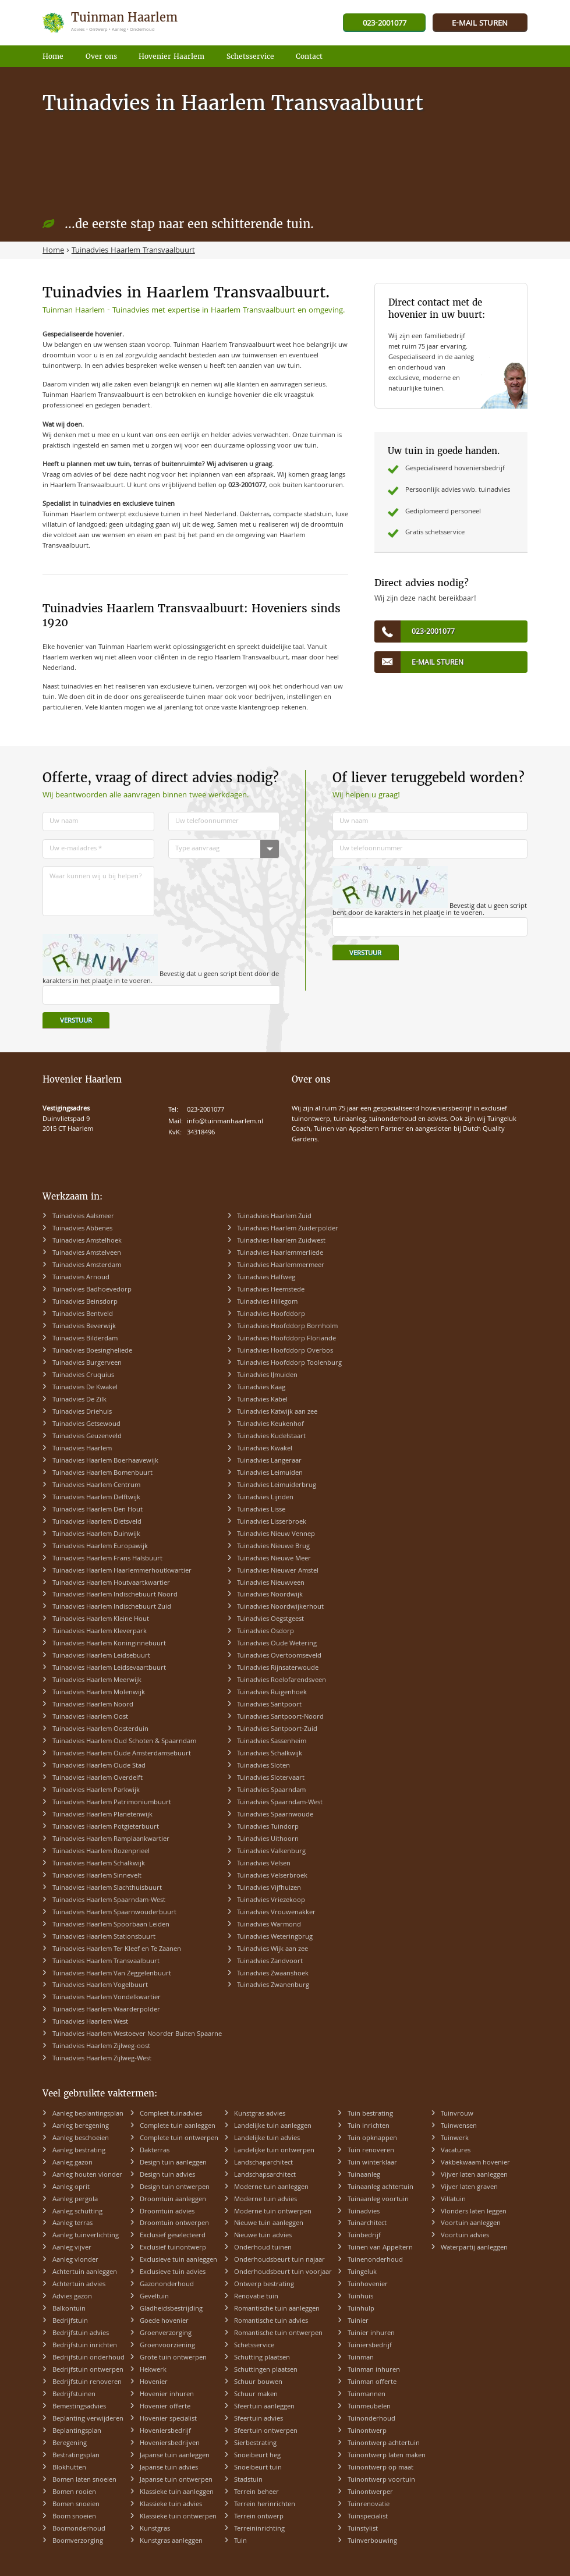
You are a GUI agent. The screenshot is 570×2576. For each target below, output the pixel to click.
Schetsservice (254, 2345)
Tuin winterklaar (372, 2163)
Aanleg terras (72, 2223)
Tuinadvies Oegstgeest (270, 1619)
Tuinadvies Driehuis (82, 1412)
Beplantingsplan (76, 2431)
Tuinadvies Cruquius (83, 1375)
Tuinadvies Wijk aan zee (272, 1949)
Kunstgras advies (259, 2114)
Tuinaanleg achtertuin (380, 2187)
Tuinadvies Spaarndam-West (280, 1802)
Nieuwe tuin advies (263, 2235)
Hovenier (154, 2382)
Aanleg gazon (72, 2163)
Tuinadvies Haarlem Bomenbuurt (102, 1473)
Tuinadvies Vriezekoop (271, 1900)
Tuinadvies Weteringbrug (275, 1937)
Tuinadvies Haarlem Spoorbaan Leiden (110, 1925)
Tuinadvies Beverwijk (84, 1326)
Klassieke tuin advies (171, 2504)
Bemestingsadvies (79, 2406)
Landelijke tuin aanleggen (272, 2126)
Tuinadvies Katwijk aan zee (277, 1412)
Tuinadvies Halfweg (266, 1277)
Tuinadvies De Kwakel (85, 1387)
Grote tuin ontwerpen (173, 2358)
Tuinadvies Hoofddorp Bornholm (287, 1326)
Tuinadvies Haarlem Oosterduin (100, 1729)
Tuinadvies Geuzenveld (87, 1436)
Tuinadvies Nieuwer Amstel (277, 1571)
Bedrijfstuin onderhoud (88, 2358)
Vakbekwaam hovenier (475, 2163)
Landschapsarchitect (265, 2175)
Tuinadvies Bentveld (82, 1314)
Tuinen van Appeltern (380, 2248)
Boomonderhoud (78, 2529)
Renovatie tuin (256, 2296)
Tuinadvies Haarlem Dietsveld (96, 1522)
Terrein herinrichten (264, 2504)
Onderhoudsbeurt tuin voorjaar (283, 2272)
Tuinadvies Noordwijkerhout (280, 1607)
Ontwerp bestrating (264, 2284)
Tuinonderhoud (371, 2419)
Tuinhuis (360, 2296)
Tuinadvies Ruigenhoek (272, 1692)
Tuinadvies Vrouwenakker (276, 1912)
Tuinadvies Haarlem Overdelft (97, 1778)
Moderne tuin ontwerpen (272, 2211)
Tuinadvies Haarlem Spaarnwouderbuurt (114, 1912)
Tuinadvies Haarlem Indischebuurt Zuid (111, 1607)
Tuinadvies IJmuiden (267, 1375)
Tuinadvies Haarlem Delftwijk (96, 1497)
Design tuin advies (167, 2175)
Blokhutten (69, 2468)
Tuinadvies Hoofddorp (271, 1314)
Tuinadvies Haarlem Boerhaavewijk (105, 1461)
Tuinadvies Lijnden (265, 1497)
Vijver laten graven (469, 2187)
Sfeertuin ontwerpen (266, 2431)
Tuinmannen (366, 2394)
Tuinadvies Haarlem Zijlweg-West (101, 2058)
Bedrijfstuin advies (80, 2333)
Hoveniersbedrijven (170, 2443)
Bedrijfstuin (70, 2321)
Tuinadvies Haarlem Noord (92, 1705)
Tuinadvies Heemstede (271, 1290)
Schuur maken (256, 2394)
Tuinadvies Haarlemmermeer (280, 1265)
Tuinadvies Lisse (261, 1510)
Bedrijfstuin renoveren (87, 2382)
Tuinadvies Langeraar (269, 1461)
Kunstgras (155, 2529)
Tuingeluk (362, 2272)
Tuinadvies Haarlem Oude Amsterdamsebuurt (121, 1753)
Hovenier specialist (168, 2419)
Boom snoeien (74, 2516)
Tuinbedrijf (364, 2235)
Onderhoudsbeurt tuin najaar (279, 2260)
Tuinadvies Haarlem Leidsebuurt (101, 1656)
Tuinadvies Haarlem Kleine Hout (100, 1619)
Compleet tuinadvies (171, 2114)
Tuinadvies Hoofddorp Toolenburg (289, 1363)
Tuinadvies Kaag (261, 1387)
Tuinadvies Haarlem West (90, 2022)
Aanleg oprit (71, 2187)
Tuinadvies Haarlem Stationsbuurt (103, 1937)
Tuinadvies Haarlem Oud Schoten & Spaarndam (124, 1741)
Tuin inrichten (369, 2126)
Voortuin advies (465, 2235)
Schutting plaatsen (262, 2358)
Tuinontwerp (367, 2431)
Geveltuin (154, 2296)
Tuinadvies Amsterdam (86, 1265)
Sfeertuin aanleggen (264, 2406)
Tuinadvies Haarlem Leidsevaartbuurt (109, 1668)
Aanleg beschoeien (80, 2138)
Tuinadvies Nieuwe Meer (274, 1558)
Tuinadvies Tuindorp (268, 1827)
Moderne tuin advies (265, 2199)
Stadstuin (248, 2480)
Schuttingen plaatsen (266, 2370)
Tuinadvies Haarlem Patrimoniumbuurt (111, 1802)
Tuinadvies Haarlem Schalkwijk (98, 1863)
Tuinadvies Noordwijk (270, 1595)
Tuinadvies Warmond (269, 1925)
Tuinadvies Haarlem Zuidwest (281, 1241)
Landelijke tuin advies (267, 2138)
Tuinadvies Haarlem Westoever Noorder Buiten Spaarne (137, 2034)
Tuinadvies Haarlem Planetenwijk (102, 1815)
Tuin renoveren (371, 2150)
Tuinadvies (364, 2211)
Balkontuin (69, 2309)
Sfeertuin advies (258, 2419)
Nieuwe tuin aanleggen (268, 2223)
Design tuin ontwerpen (175, 2187)
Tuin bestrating (370, 2114)
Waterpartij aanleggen (474, 2248)
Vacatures (455, 2150)
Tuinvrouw (457, 2114)
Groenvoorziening (167, 2345)
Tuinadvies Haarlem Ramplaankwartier (110, 1839)
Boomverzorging (77, 2541)
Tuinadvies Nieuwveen (271, 1583)
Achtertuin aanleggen (84, 2272)
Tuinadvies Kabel (262, 1400)
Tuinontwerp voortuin (381, 2480)
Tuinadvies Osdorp (265, 1631)
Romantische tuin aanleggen (277, 2309)
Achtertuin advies (78, 2284)
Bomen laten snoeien (84, 2480)
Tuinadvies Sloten (263, 1766)
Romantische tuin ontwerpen (278, 2333)
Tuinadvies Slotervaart (271, 1778)
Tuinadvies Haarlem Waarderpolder (106, 2010)
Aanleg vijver (71, 2248)
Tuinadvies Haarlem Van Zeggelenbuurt (111, 1973)
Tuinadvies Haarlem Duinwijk (96, 1534)
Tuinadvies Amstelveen (86, 1253)
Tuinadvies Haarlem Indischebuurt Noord (115, 1595)
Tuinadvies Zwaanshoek (273, 1973)
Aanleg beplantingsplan (87, 2114)
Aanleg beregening (80, 2126)
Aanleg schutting (77, 2211)
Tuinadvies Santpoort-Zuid (277, 1729)
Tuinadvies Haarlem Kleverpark (99, 1631)
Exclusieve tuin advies (173, 2272)
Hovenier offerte (165, 2406)
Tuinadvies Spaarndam (271, 1790)
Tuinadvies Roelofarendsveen (281, 1680)
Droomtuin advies (167, 2211)
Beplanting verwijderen (87, 2419)
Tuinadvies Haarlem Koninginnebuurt (109, 1643)
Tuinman (361, 2358)
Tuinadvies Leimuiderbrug (276, 1485)
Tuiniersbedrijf (370, 2345)
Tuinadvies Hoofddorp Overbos (285, 1351)
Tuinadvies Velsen (264, 1863)
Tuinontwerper (370, 2492)
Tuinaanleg (364, 2175)
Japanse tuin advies (169, 2468)
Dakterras (154, 2150)
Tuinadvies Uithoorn (268, 1839)
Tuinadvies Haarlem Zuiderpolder (287, 1228)
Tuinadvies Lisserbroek (271, 1522)
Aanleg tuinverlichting (85, 2235)
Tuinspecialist (368, 2516)
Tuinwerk (455, 2138)
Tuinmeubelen (369, 2406)
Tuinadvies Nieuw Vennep (276, 1534)
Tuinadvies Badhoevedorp (92, 1290)
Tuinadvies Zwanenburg (273, 1985)
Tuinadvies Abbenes (82, 1228)
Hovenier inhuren (167, 2394)
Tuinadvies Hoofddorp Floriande (286, 1338)
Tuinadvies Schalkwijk (269, 1753)
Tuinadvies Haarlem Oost (90, 1717)
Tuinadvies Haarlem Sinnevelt (96, 1876)
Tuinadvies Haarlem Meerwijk (96, 1680)
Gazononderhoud (167, 2284)
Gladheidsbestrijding (171, 2309)
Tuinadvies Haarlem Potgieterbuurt (105, 1827)
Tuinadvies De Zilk (79, 1400)
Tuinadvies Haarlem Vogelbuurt (100, 1985)
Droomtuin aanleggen (173, 2199)
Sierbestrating (255, 2443)
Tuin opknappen (372, 2138)
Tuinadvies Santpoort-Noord (280, 1717)
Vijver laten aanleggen (474, 2175)
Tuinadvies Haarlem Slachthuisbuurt (107, 1888)
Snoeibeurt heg (257, 2455)
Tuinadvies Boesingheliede (92, 1351)
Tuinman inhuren (374, 2370)
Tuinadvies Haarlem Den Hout (97, 1510)
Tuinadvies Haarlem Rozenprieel (101, 1851)
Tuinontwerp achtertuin (384, 2443)
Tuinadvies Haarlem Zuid (274, 1216)
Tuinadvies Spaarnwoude (275, 1815)
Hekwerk (153, 2370)
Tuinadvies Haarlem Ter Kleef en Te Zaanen (116, 1949)
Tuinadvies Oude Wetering (277, 1643)
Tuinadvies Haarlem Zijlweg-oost (101, 2046)
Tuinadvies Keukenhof (270, 1424)
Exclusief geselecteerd (173, 2235)
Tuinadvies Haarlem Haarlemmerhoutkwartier (122, 1571)
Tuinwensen (459, 2126)
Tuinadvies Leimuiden (270, 1473)
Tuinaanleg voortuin (378, 2199)
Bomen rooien (74, 2492)
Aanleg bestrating (78, 2150)
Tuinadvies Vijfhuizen (269, 1888)
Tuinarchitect (367, 2223)
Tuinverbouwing (372, 2541)
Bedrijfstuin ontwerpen (87, 2370)
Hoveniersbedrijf (165, 2431)
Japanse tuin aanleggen (175, 2455)
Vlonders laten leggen (474, 2211)
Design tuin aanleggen (173, 2163)
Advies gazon (72, 2296)
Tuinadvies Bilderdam (85, 1338)
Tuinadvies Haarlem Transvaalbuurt (106, 1961)
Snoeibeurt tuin (258, 2468)
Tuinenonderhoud (375, 2260)
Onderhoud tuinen (263, 2248)
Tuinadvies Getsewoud (86, 1424)
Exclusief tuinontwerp (173, 2248)
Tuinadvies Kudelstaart (271, 1436)
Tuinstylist (363, 2529)
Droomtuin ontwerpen (174, 2223)
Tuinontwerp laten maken (387, 2455)
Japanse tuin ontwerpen (176, 2480)
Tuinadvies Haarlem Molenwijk (98, 1692)
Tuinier (358, 2321)
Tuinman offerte (372, 2382)
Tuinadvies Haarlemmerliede (280, 1253)
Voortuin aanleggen (471, 2223)
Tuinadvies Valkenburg (271, 1851)
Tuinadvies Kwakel (264, 1448)
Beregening (69, 2443)
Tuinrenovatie (369, 2504)
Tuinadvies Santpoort (269, 1705)
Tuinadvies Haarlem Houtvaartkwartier (111, 1583)
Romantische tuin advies (271, 2321)
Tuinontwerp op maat (380, 2468)
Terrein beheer (256, 2492)
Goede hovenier (164, 2321)
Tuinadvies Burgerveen (87, 1363)
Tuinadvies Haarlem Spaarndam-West (108, 1900)
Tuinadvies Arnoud (80, 1277)
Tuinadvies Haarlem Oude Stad (99, 1766)
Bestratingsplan (76, 2455)
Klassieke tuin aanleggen (177, 2492)
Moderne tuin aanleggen (271, 2187)
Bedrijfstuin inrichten (84, 2345)
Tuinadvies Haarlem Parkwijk (96, 1790)
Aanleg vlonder (75, 2260)
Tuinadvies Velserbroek (272, 1876)
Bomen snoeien (76, 2504)
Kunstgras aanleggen (171, 2541)
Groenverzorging (166, 2333)
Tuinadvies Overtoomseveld (279, 1656)
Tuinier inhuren (371, 2333)
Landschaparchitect (263, 2163)
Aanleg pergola (75, 2199)
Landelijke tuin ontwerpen (274, 2150)
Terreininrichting (259, 2529)
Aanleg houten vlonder (87, 2175)
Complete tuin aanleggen (177, 2126)
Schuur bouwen (258, 2382)
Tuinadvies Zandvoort (270, 1961)
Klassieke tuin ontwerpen (178, 2516)
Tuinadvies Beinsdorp (85, 1302)
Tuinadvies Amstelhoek (87, 1241)
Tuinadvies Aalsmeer (83, 1216)
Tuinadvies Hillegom (267, 1302)
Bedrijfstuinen (73, 2394)
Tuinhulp (361, 2309)
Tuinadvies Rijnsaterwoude (277, 1668)
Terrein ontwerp (259, 2516)
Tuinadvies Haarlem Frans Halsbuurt (107, 1558)
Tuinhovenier (368, 2284)
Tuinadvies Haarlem (82, 1448)
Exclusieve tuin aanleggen (178, 2260)
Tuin (240, 2541)
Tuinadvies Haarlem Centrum (96, 1485)
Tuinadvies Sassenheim (271, 1741)
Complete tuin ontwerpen (179, 2138)
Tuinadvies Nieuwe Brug (273, 1546)
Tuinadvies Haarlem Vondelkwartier (106, 1997)
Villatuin (453, 2199)
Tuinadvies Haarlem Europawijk (100, 1546)
